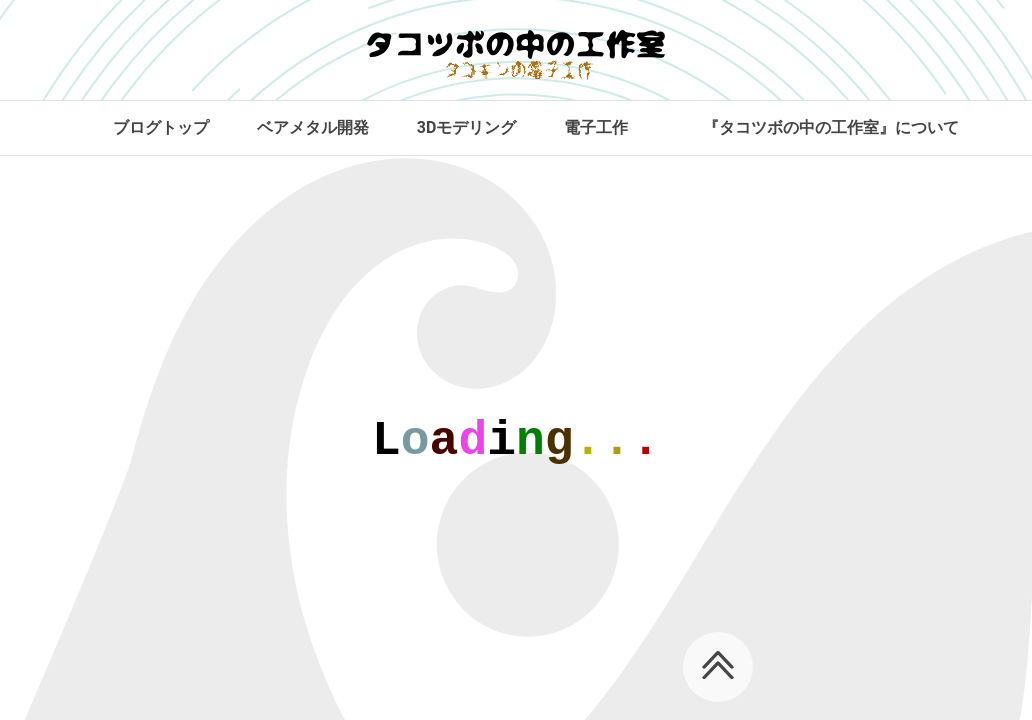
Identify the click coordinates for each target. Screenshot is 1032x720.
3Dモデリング (467, 127)
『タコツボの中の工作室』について (831, 127)
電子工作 (596, 127)
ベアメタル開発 (313, 127)
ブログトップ (161, 127)
